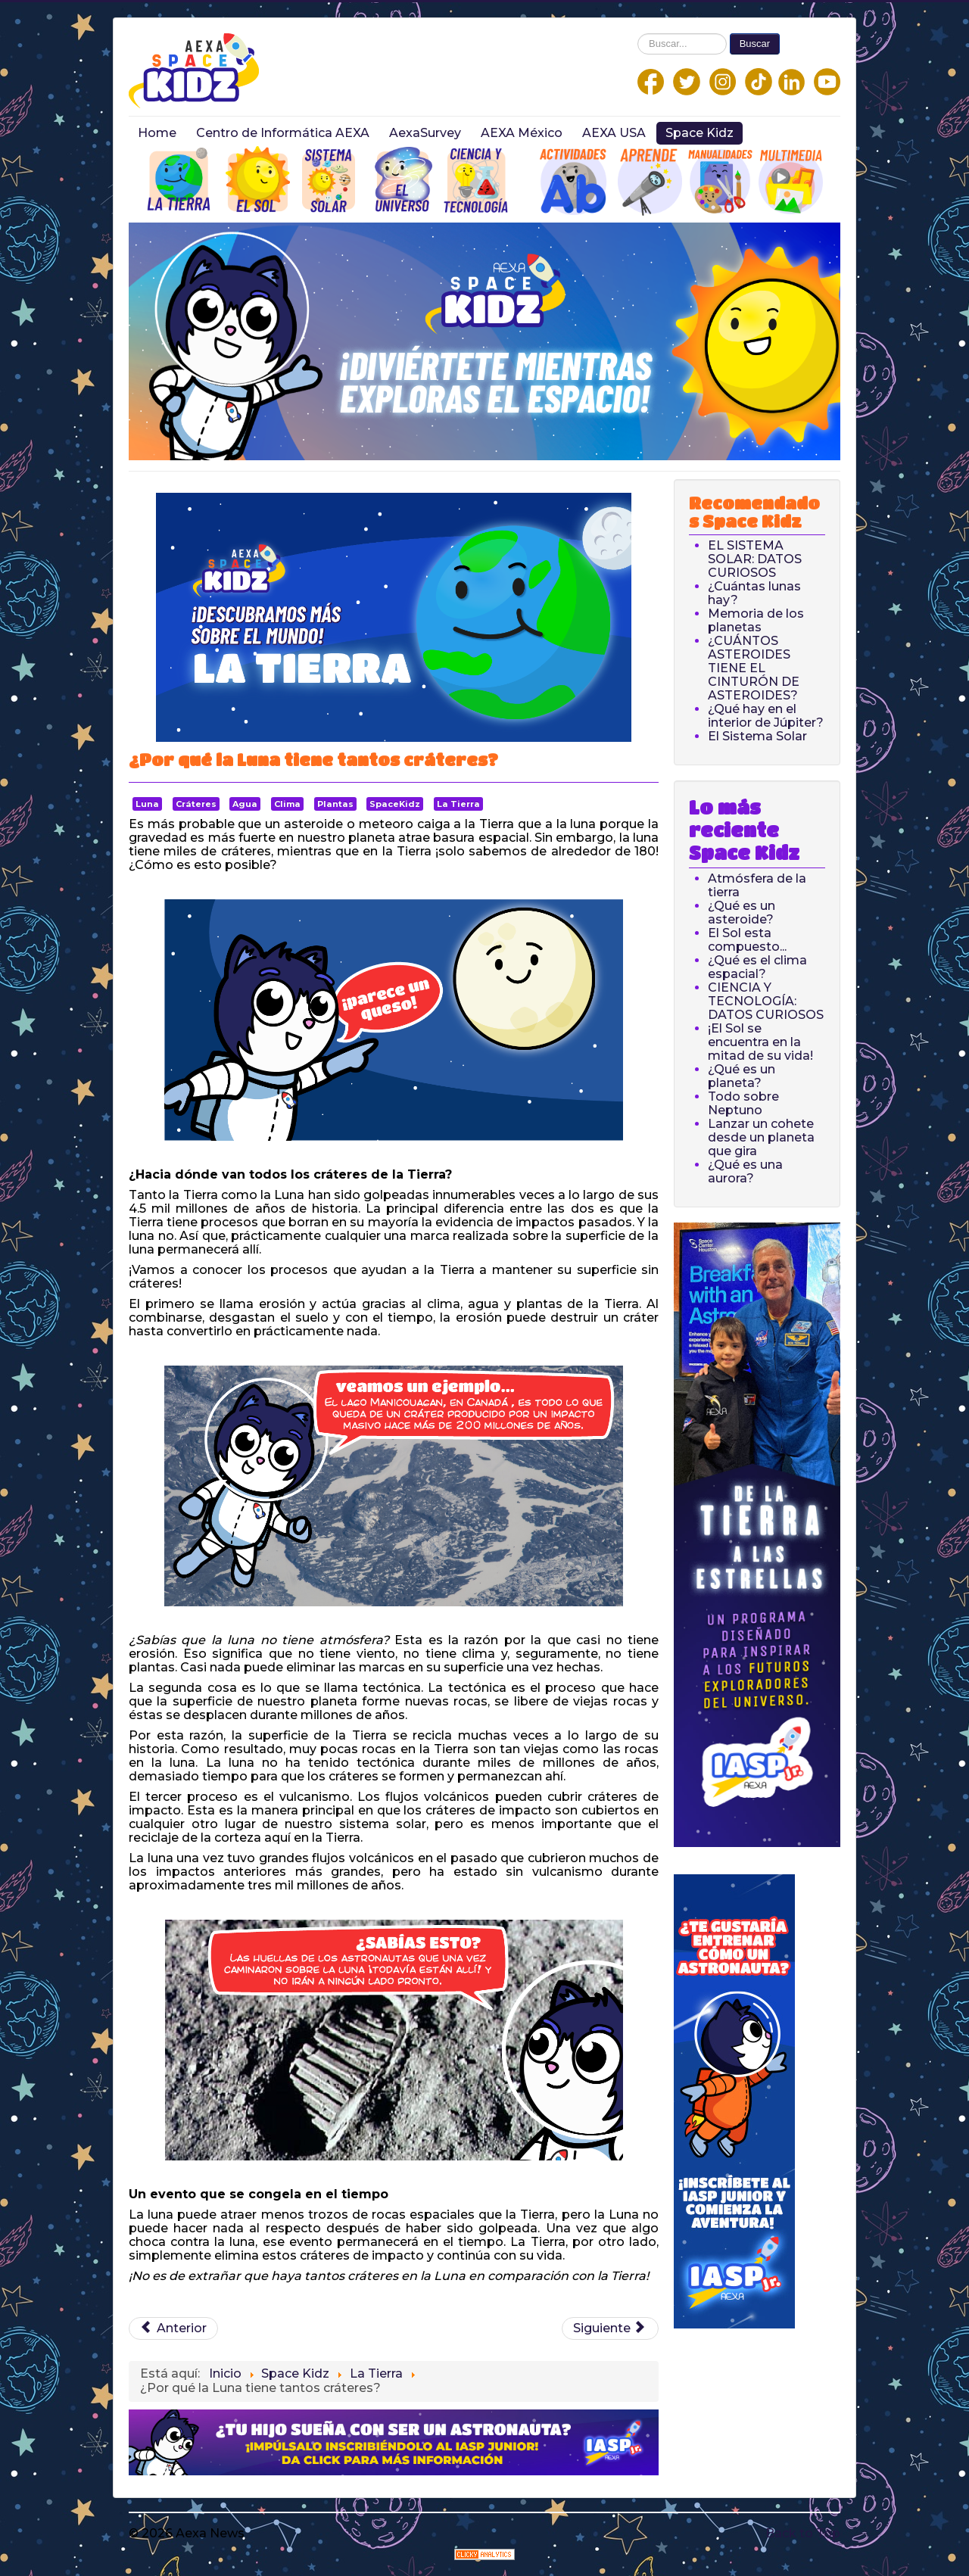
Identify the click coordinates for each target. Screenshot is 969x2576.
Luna (147, 804)
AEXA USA (614, 133)
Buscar (755, 43)
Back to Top (802, 2533)
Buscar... (637, 33)
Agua (244, 804)
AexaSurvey (425, 133)
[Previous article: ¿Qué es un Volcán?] (173, 2328)
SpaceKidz (394, 804)
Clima (287, 804)
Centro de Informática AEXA (282, 133)
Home (157, 133)
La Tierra (458, 804)
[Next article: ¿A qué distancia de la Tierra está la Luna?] (610, 2328)
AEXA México (521, 133)
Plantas (335, 804)
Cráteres (196, 804)
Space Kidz (699, 133)
